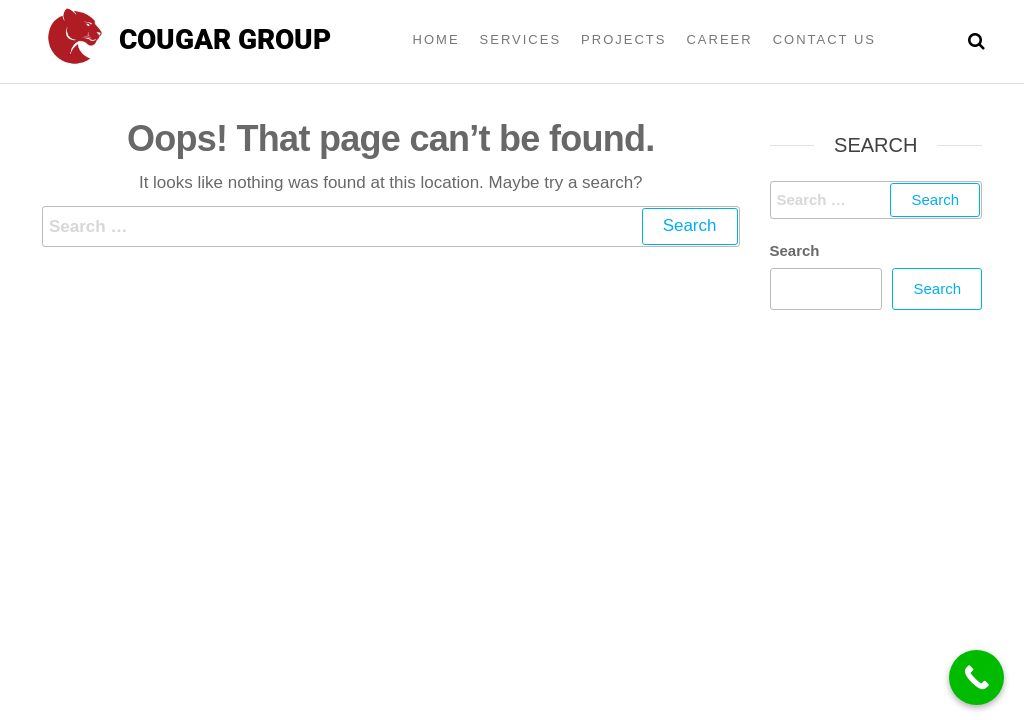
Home (436, 39)
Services (521, 39)
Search (795, 250)
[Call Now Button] (976, 677)
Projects (623, 39)
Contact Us (824, 39)
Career (719, 39)
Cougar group (225, 39)
